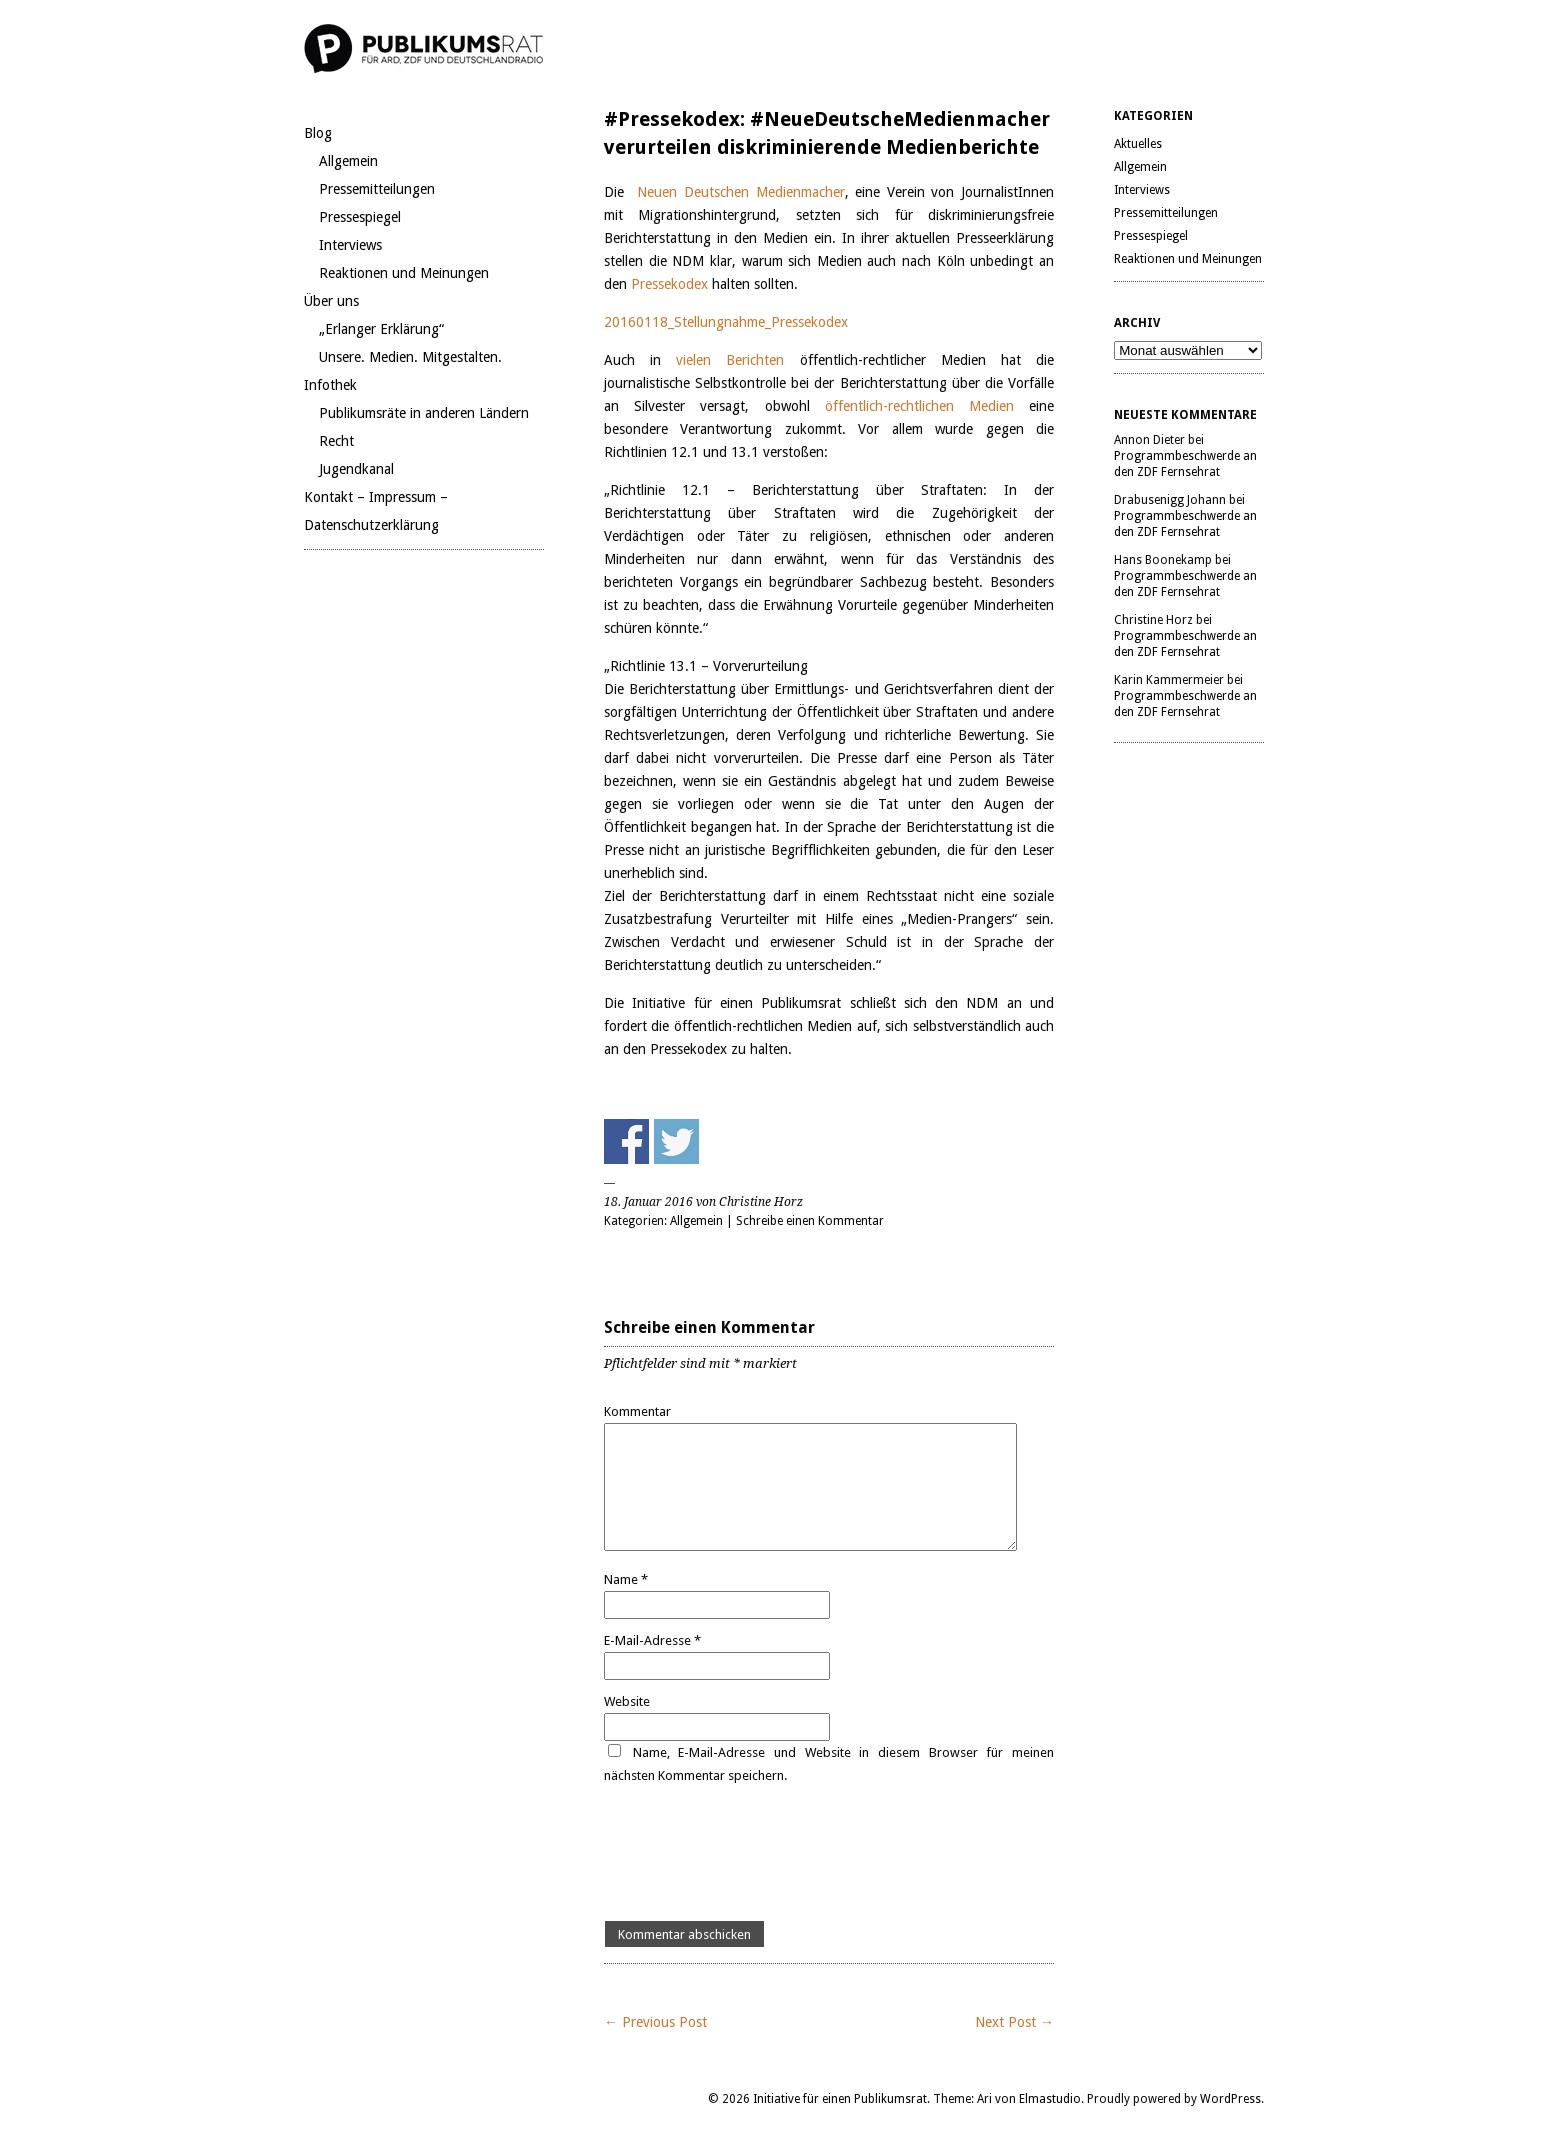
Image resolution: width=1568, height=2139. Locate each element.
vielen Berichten (730, 360)
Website (627, 1701)
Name (626, 1579)
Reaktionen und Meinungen (404, 273)
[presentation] (756, 1854)
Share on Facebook (626, 1141)
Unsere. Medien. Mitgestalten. (410, 357)
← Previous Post (655, 2022)
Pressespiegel (360, 217)
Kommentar (637, 1411)
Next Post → (1014, 2022)
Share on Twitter (676, 1141)
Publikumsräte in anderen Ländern (424, 413)
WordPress (1230, 2099)
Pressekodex (671, 284)
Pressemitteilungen (377, 189)
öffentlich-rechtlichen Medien (919, 406)
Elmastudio (1050, 2099)
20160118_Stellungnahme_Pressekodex (726, 322)
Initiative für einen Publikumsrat (840, 2099)
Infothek (330, 385)
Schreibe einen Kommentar (810, 1221)
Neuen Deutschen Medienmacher (740, 192)
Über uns (331, 301)
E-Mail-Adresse (652, 1640)
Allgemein (348, 161)
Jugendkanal (356, 469)
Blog (318, 133)
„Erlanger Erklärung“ (381, 329)
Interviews (350, 245)
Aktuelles (1138, 144)
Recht (336, 441)
